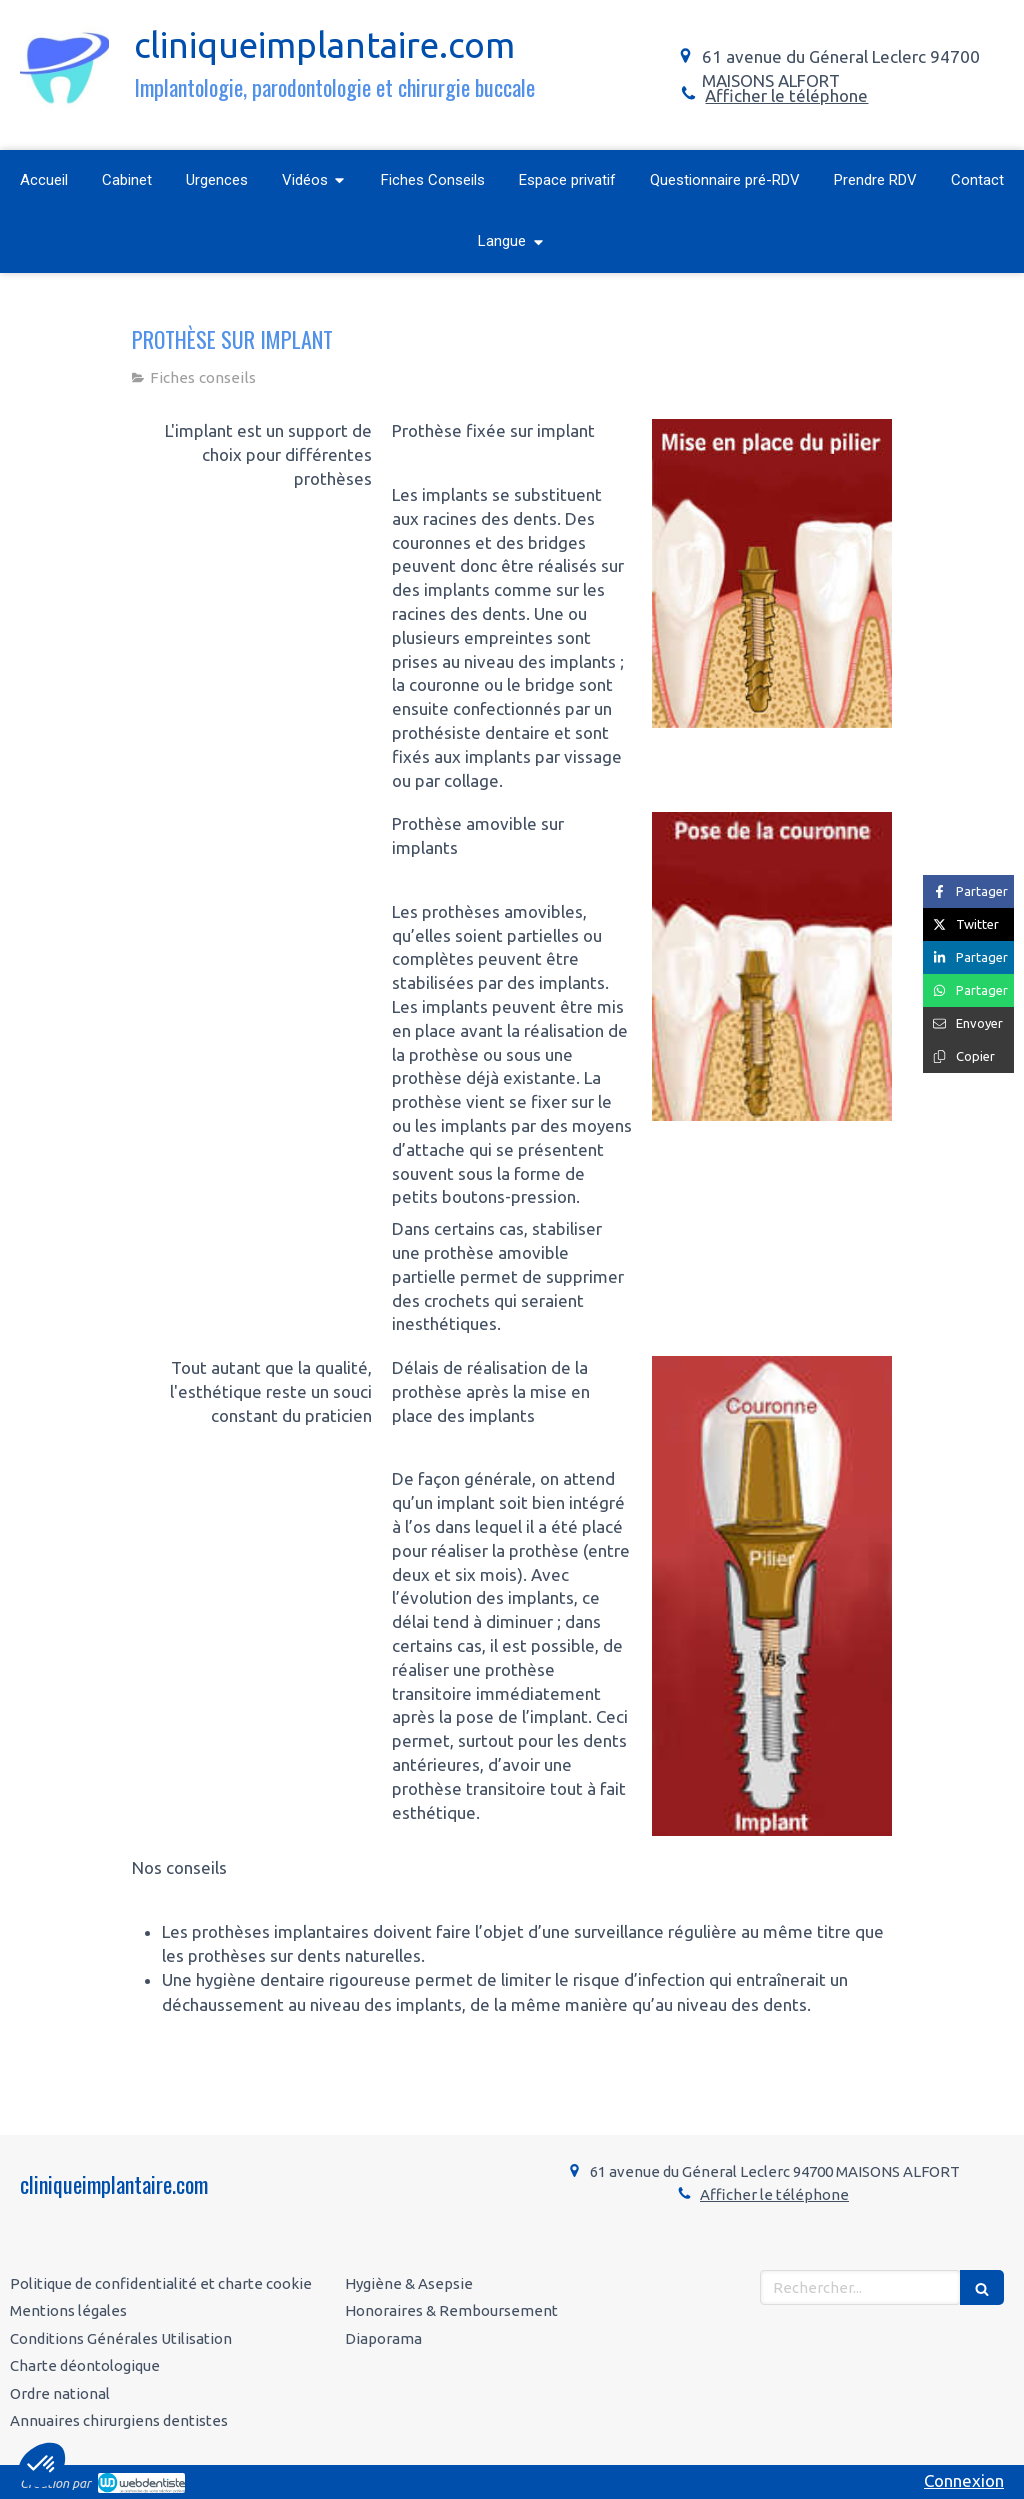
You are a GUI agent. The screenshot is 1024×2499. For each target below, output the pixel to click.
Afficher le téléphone (786, 95)
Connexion (964, 2480)
